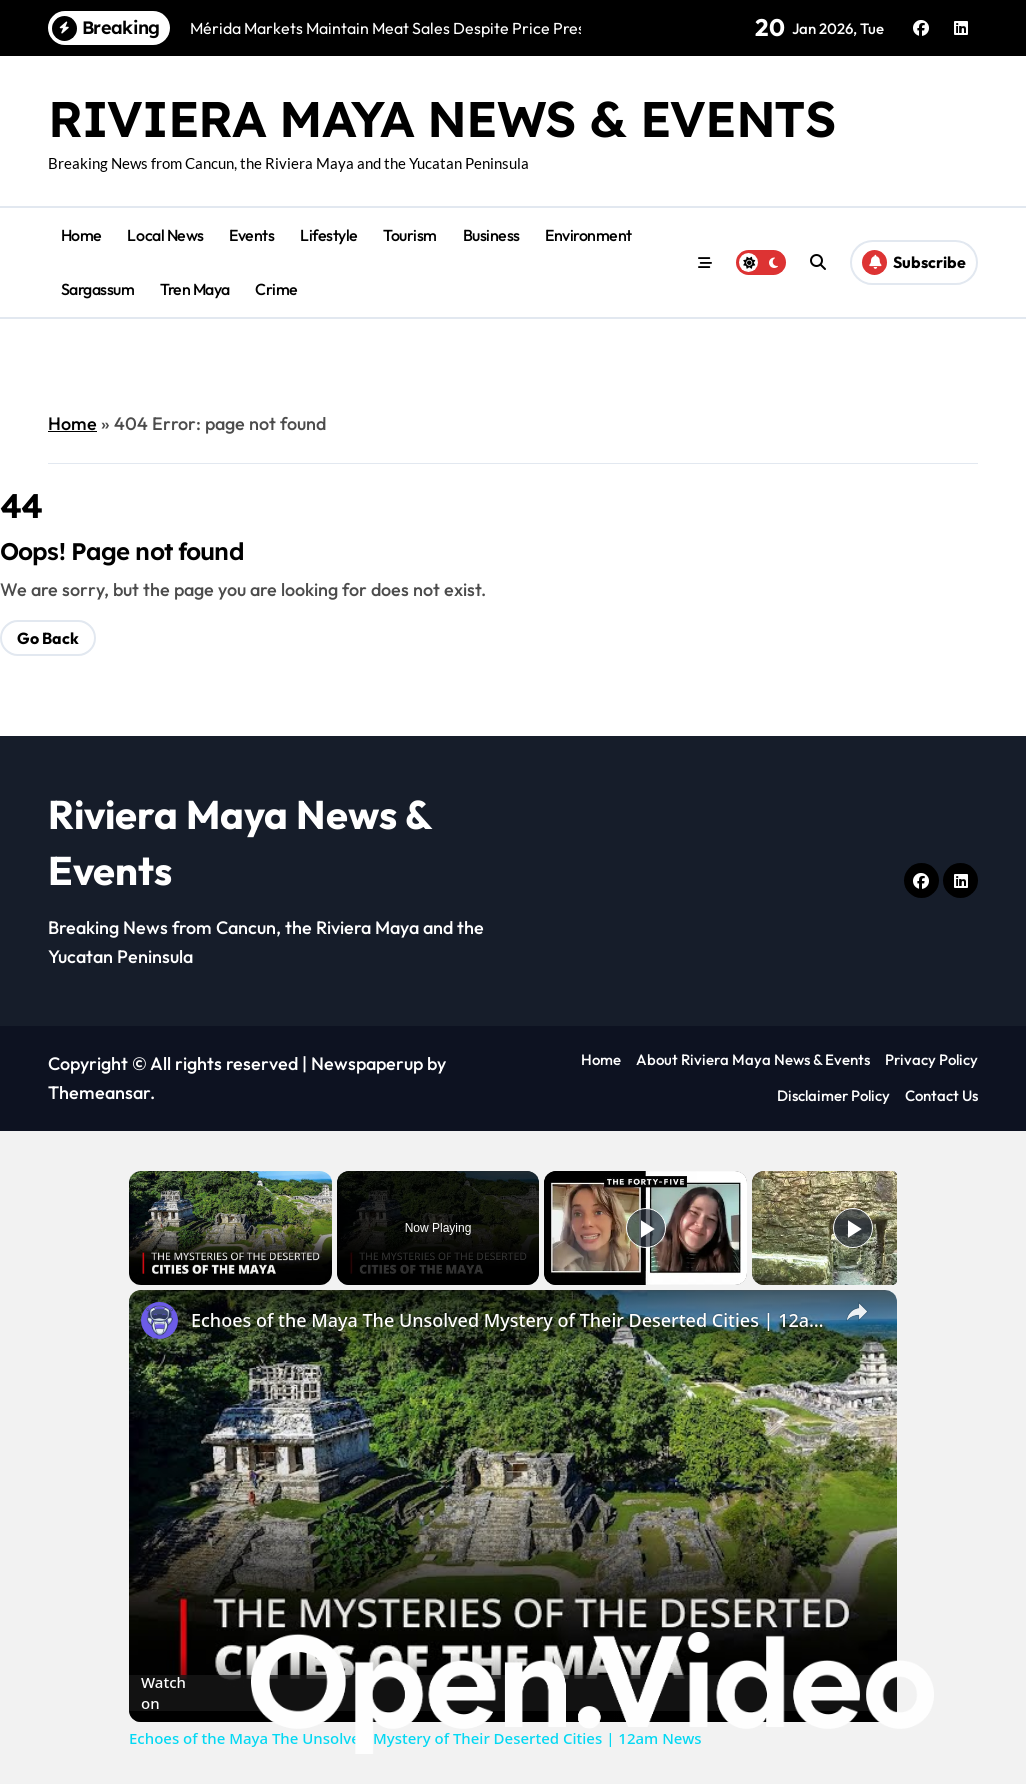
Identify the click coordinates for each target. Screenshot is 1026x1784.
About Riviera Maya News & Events (753, 1059)
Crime (276, 289)
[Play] (646, 1228)
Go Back (48, 638)
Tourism (410, 235)
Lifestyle (329, 235)
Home (81, 235)
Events (251, 235)
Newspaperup (367, 1063)
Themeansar (99, 1092)
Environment (588, 235)
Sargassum (98, 289)
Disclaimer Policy (833, 1095)
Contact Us (941, 1095)
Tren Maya (195, 289)
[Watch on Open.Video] (513, 1692)
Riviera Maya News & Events (441, 118)
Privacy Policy (931, 1059)
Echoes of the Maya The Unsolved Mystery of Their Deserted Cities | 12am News (510, 1320)
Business (491, 235)
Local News (165, 235)
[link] (161, 1322)
